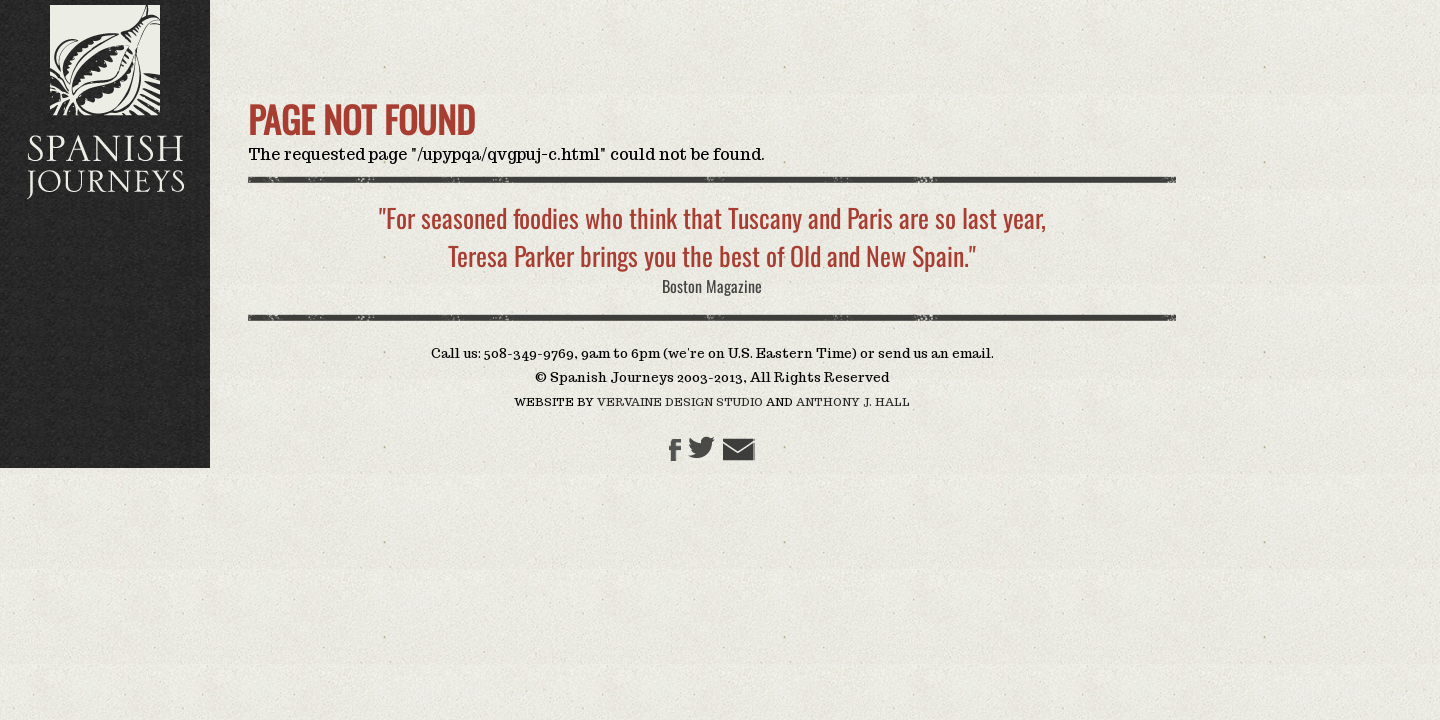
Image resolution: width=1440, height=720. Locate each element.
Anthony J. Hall (851, 402)
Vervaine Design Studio (680, 402)
